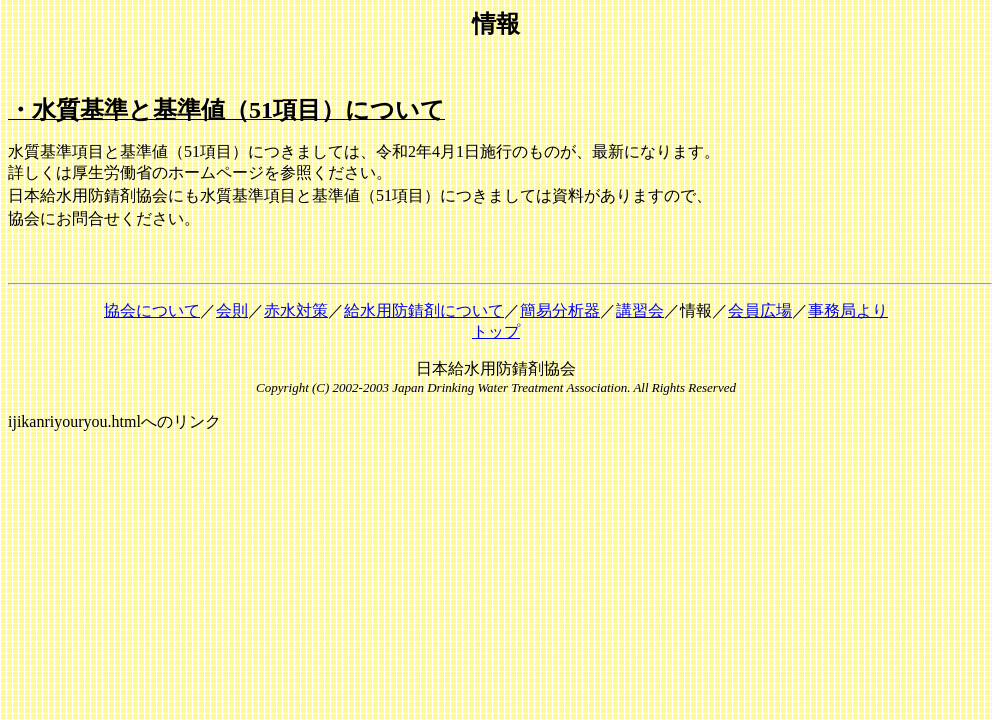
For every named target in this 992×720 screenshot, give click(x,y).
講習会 (640, 310)
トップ (496, 331)
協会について (152, 310)
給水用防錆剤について (424, 310)
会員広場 (760, 310)
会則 (232, 310)
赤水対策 (296, 310)
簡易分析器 (560, 310)
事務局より (848, 310)
